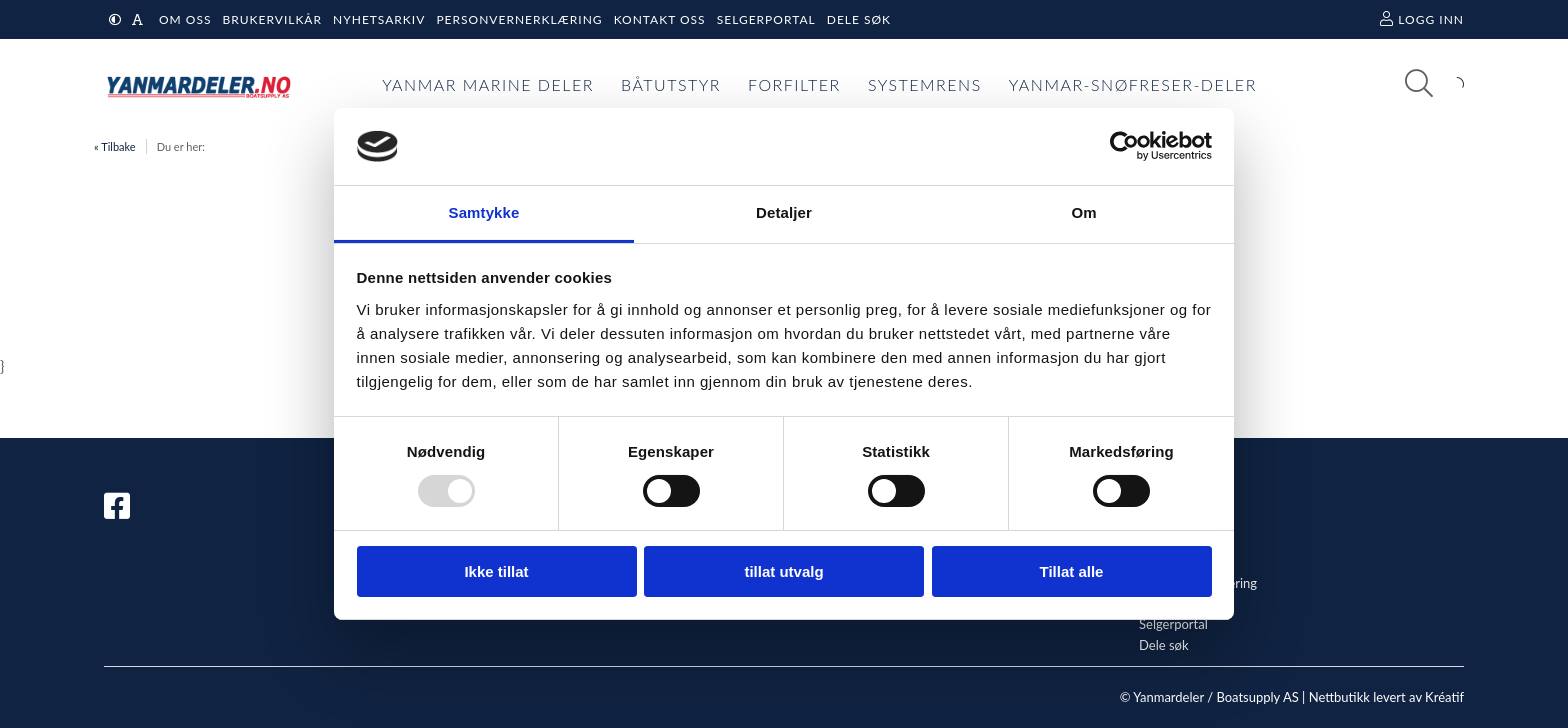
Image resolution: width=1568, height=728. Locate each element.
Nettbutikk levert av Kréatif (1386, 697)
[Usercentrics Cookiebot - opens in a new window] (1124, 146)
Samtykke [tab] (484, 212)
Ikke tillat (496, 571)
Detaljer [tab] (784, 212)
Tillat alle (1072, 571)
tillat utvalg (783, 571)
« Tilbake (115, 146)
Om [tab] (1083, 212)
